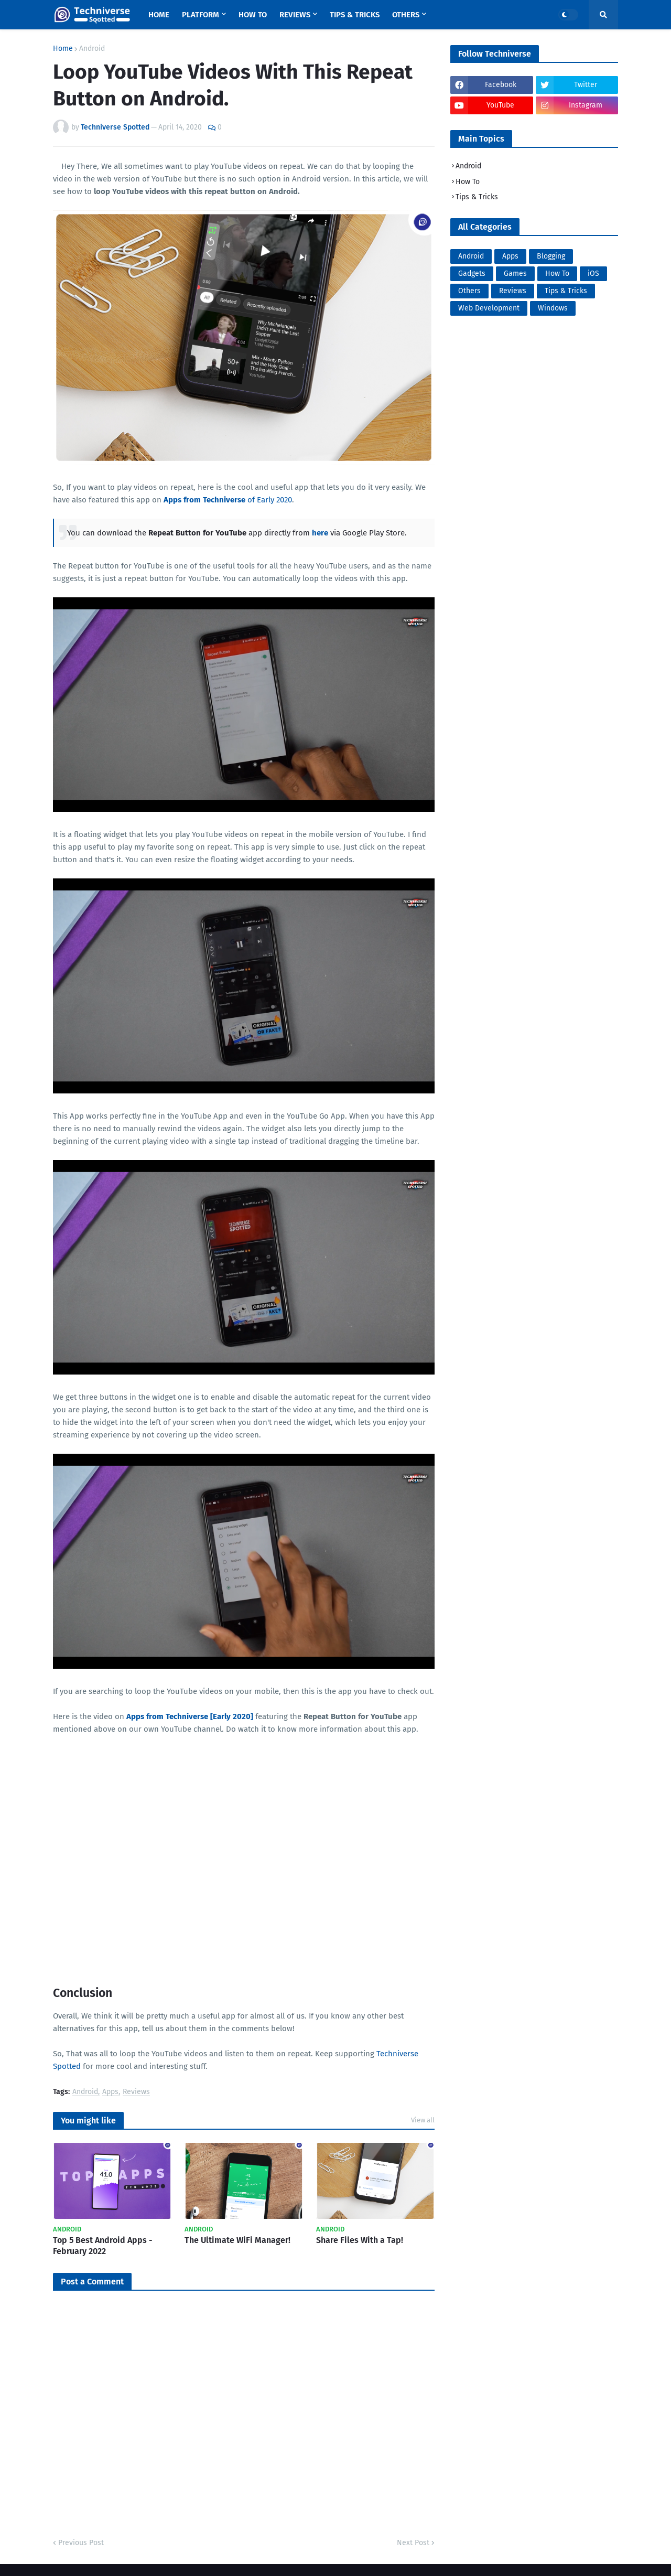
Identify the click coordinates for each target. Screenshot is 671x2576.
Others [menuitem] (405, 14)
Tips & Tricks (477, 196)
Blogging (551, 256)
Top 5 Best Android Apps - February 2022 (103, 2245)
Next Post (413, 2542)
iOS (593, 273)
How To (468, 181)
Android (92, 48)
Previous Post (81, 2542)
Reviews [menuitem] (294, 14)
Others (469, 290)
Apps (110, 2092)
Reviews (136, 2092)
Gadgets (471, 273)
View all (423, 2120)
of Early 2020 (228, 500)
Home (63, 48)
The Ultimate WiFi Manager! (237, 2240)
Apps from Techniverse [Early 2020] (189, 1716)
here (320, 533)
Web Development (489, 308)
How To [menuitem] (253, 14)
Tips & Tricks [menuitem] (355, 14)
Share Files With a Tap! (359, 2240)
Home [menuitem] (158, 14)
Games (515, 273)
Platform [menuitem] (200, 14)
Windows (553, 308)
